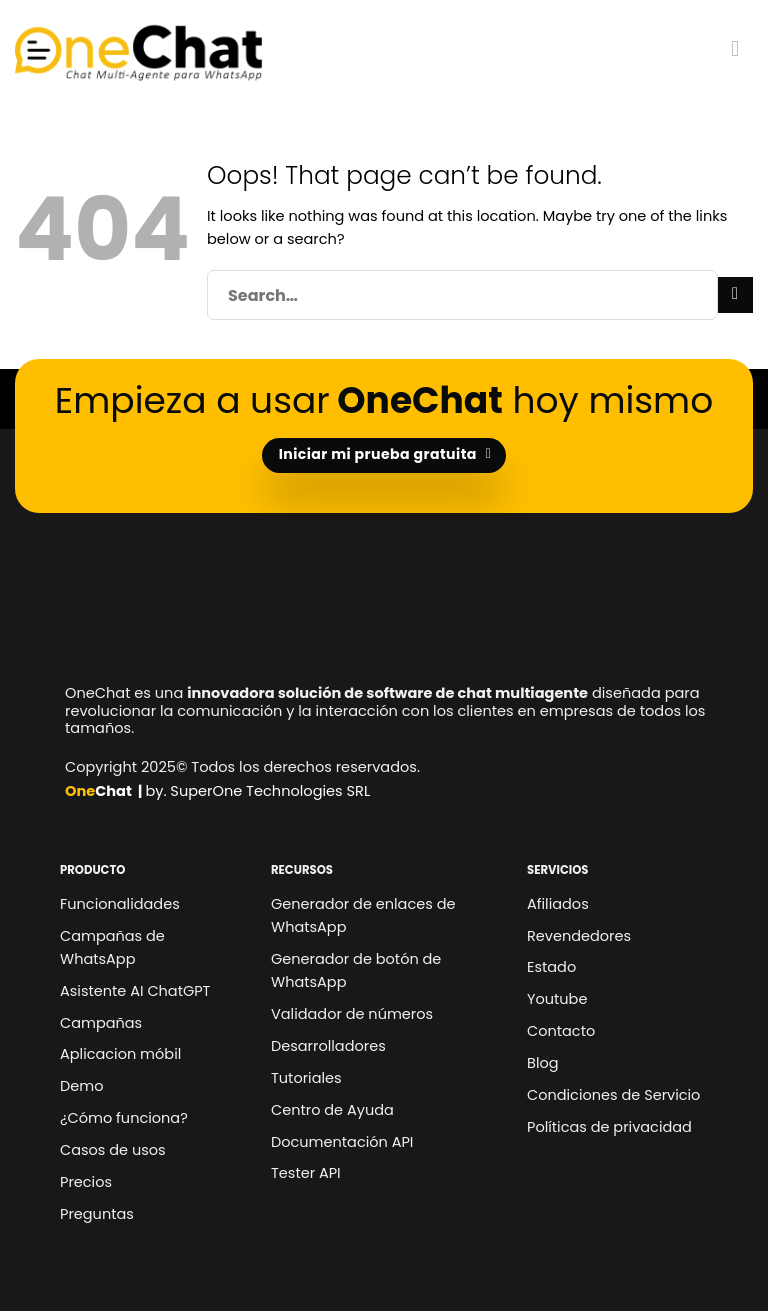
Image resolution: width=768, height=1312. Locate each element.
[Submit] (735, 294)
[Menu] (742, 49)
